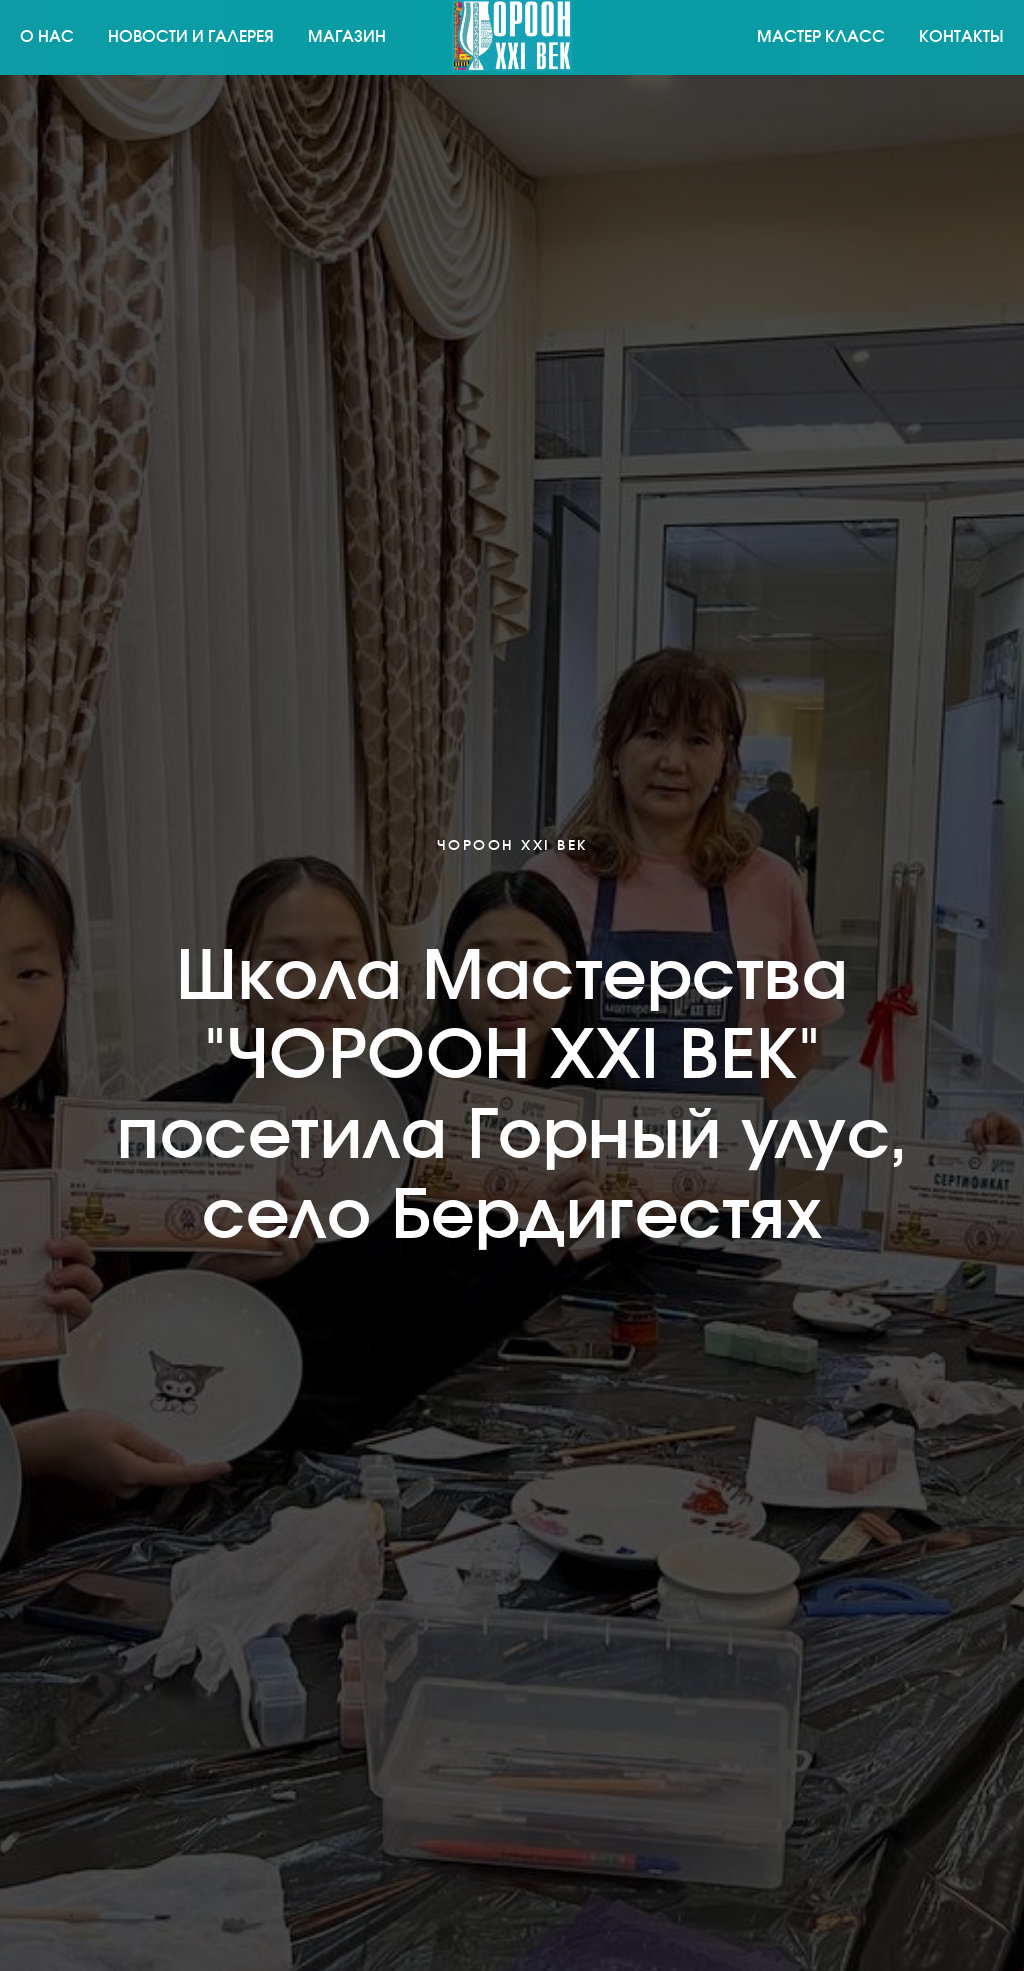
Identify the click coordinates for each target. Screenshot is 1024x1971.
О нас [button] (47, 37)
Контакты (961, 37)
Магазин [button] (347, 37)
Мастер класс (821, 37)
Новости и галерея (191, 37)
